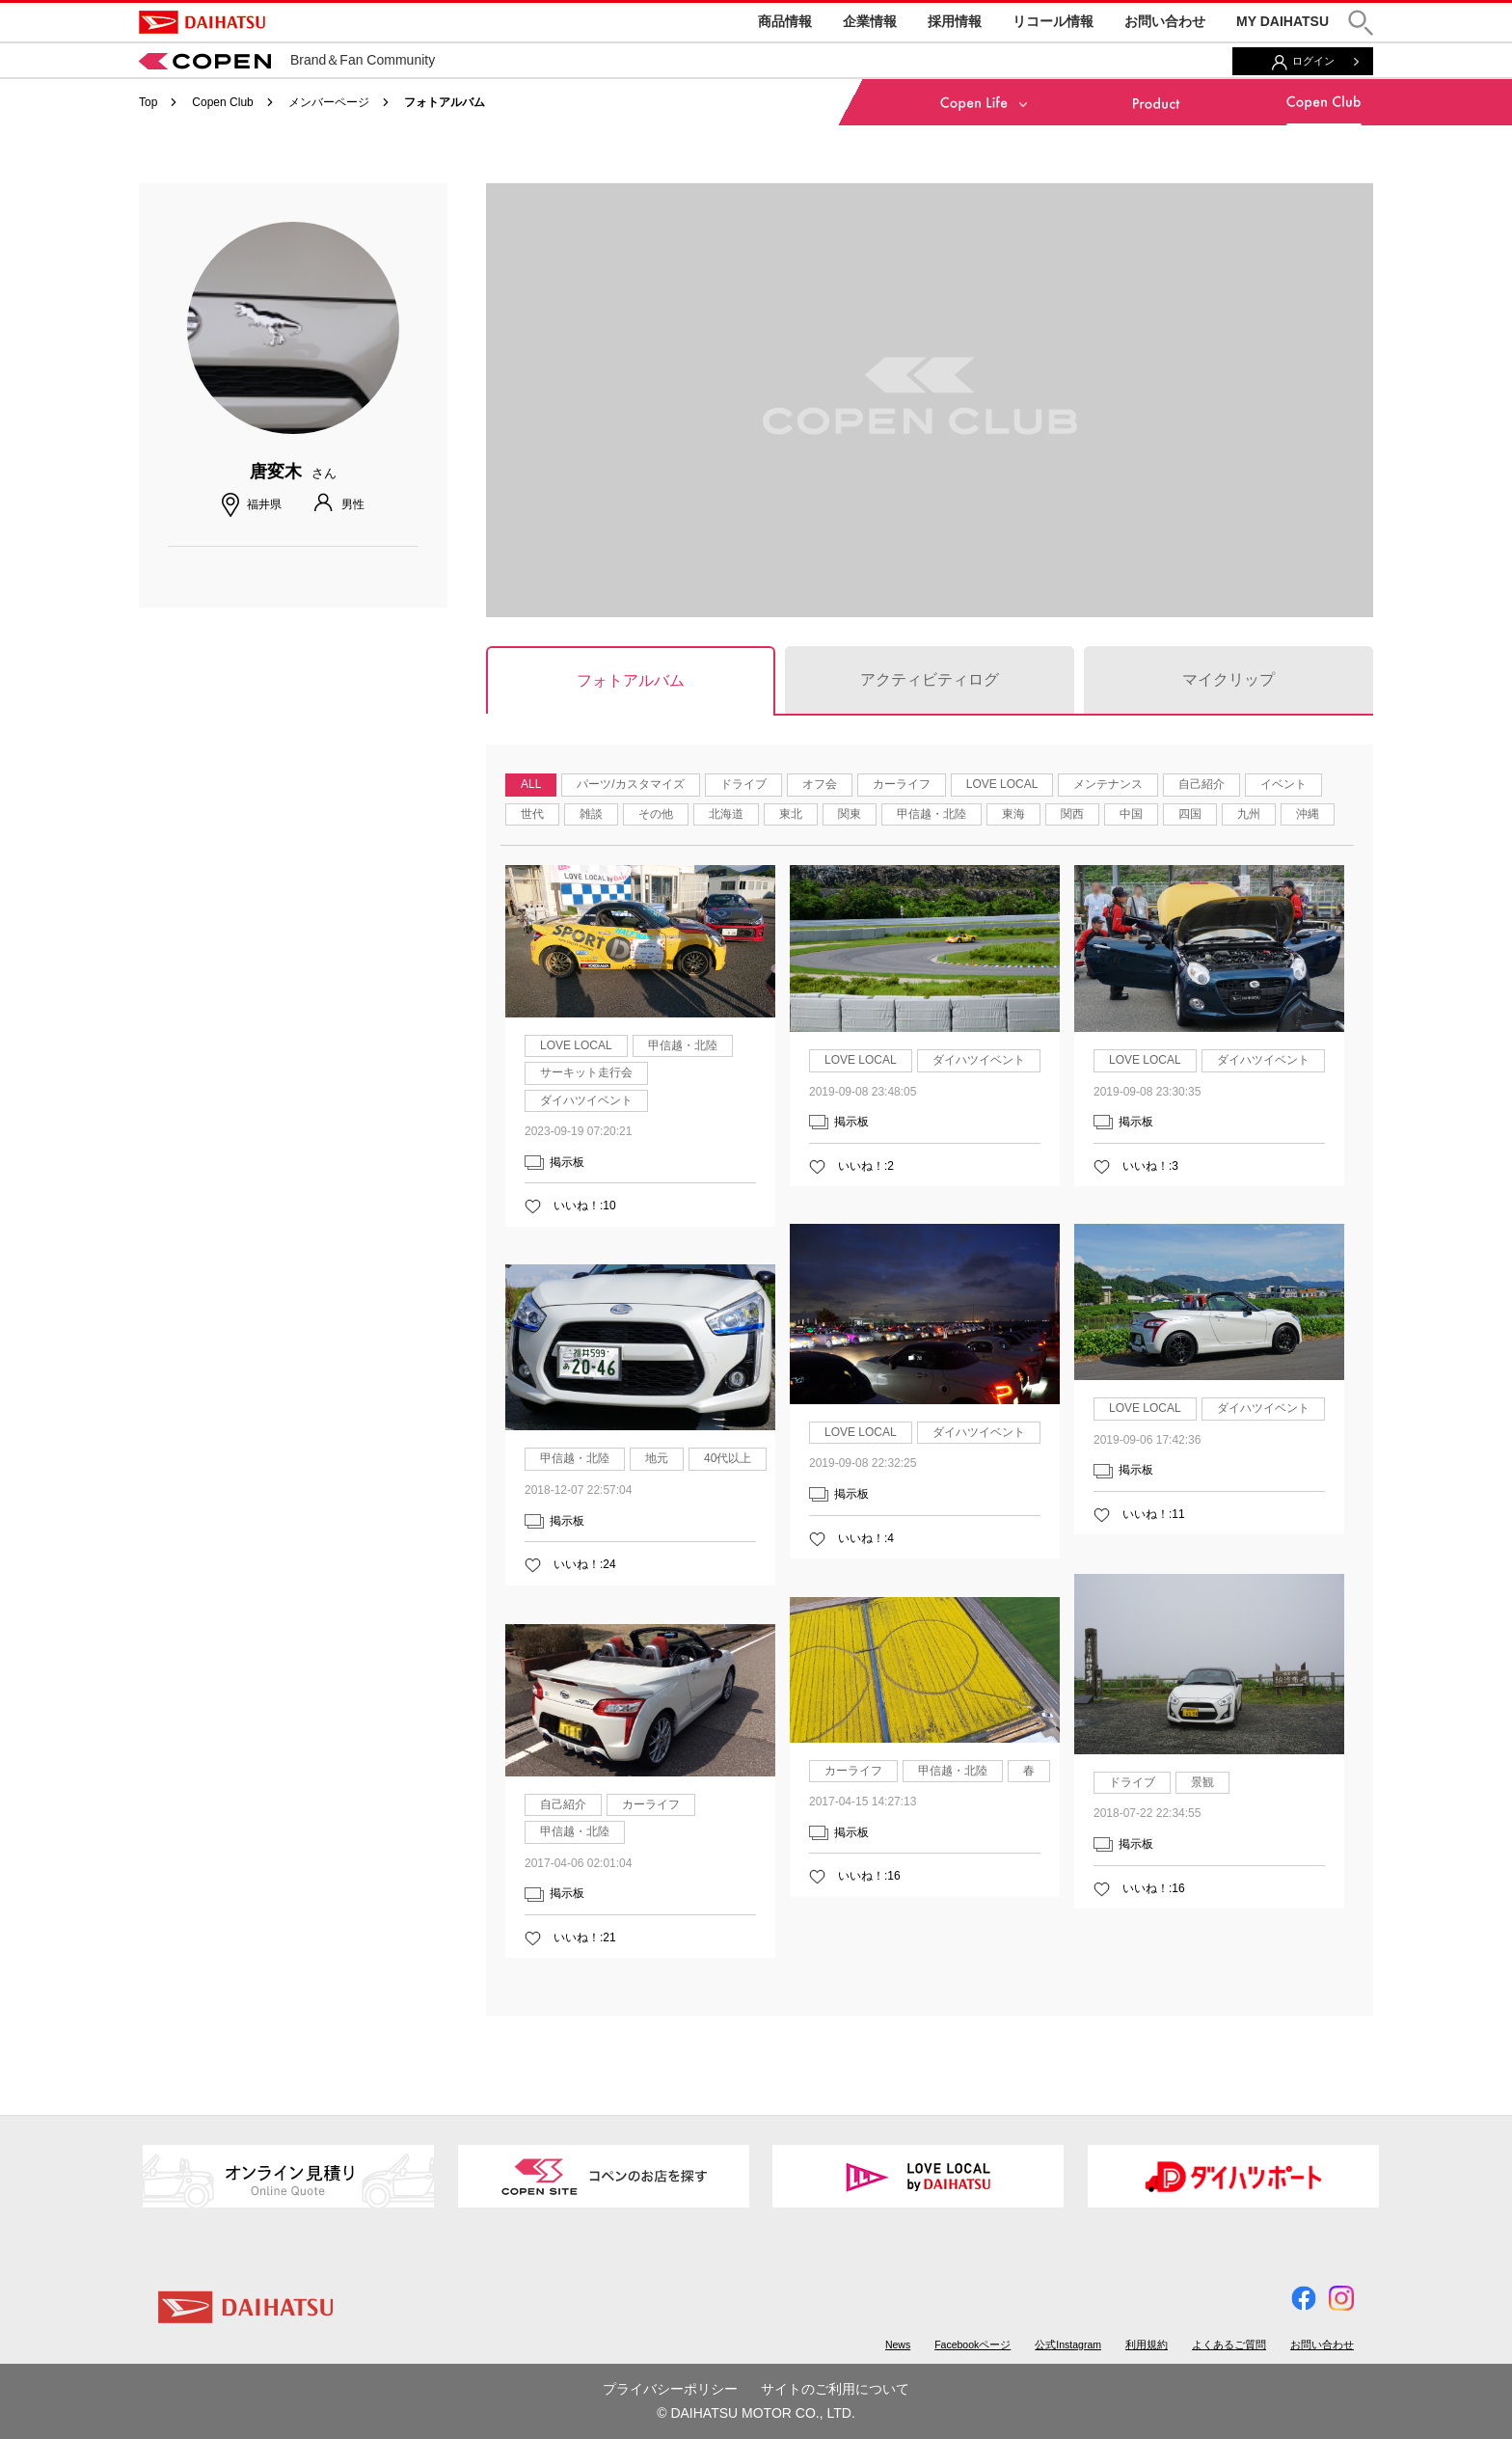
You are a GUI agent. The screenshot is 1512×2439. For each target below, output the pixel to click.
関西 (1072, 814)
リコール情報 (1053, 21)
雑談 (591, 814)
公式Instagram (1068, 2344)
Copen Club (222, 102)
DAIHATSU (202, 22)
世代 (532, 814)
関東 (849, 814)
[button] (1360, 23)
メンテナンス (1108, 784)
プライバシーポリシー (670, 2389)
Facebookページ (972, 2344)
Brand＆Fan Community (287, 60)
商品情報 (785, 21)
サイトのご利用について (835, 2389)
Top (148, 102)
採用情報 (955, 21)
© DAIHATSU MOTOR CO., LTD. (756, 2413)
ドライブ (743, 784)
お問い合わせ (1164, 21)
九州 (1248, 814)
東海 (1013, 814)
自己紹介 (1201, 784)
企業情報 (870, 21)
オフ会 (819, 784)
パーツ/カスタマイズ (630, 784)
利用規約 (1146, 2344)
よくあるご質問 (1229, 2344)
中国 (1131, 814)
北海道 (726, 814)
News (897, 2344)
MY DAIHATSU (1282, 21)
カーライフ (902, 784)
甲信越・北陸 (931, 814)
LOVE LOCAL (1002, 784)
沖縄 (1307, 814)
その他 (655, 814)
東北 (790, 814)
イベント (1283, 784)
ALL (531, 784)
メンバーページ (328, 102)
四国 (1190, 814)
